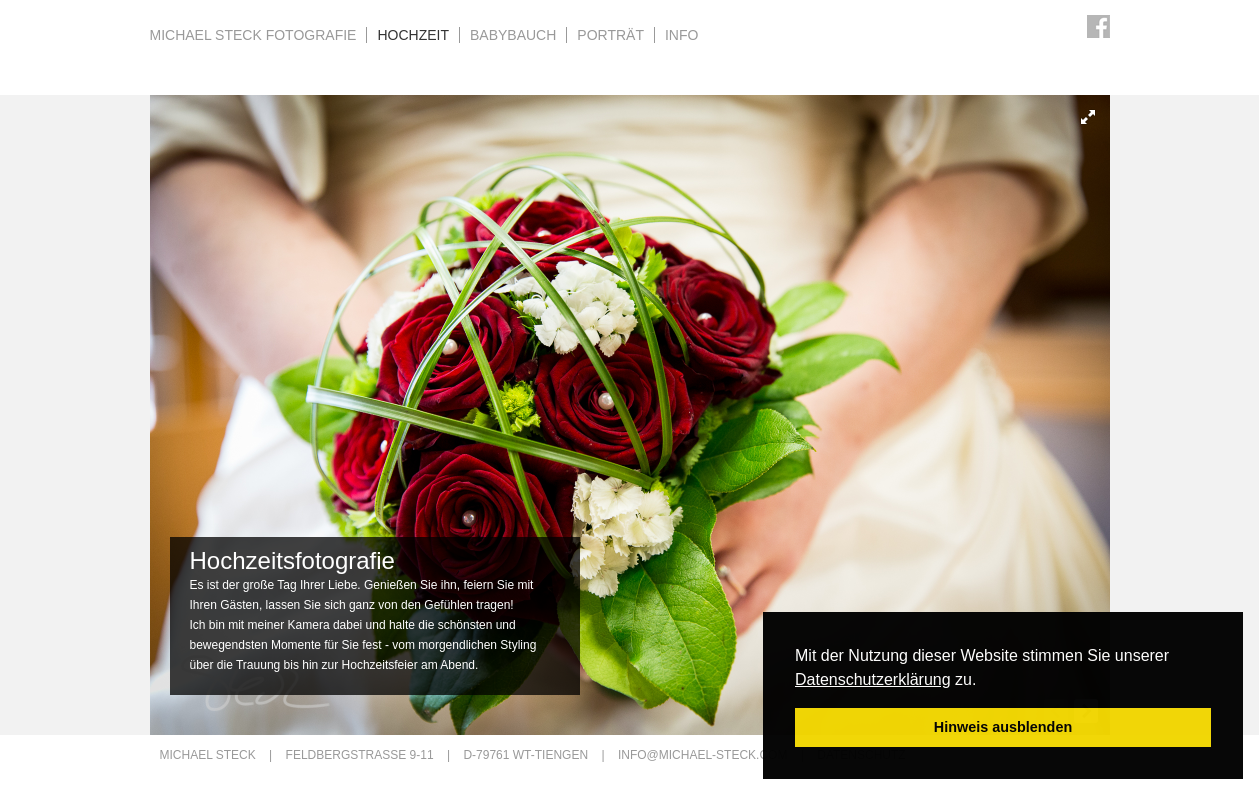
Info (681, 35)
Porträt (610, 35)
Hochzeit (413, 35)
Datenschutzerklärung (873, 679)
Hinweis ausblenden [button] (1003, 727)
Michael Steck (253, 35)
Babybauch (513, 35)
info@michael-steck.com (703, 755)
